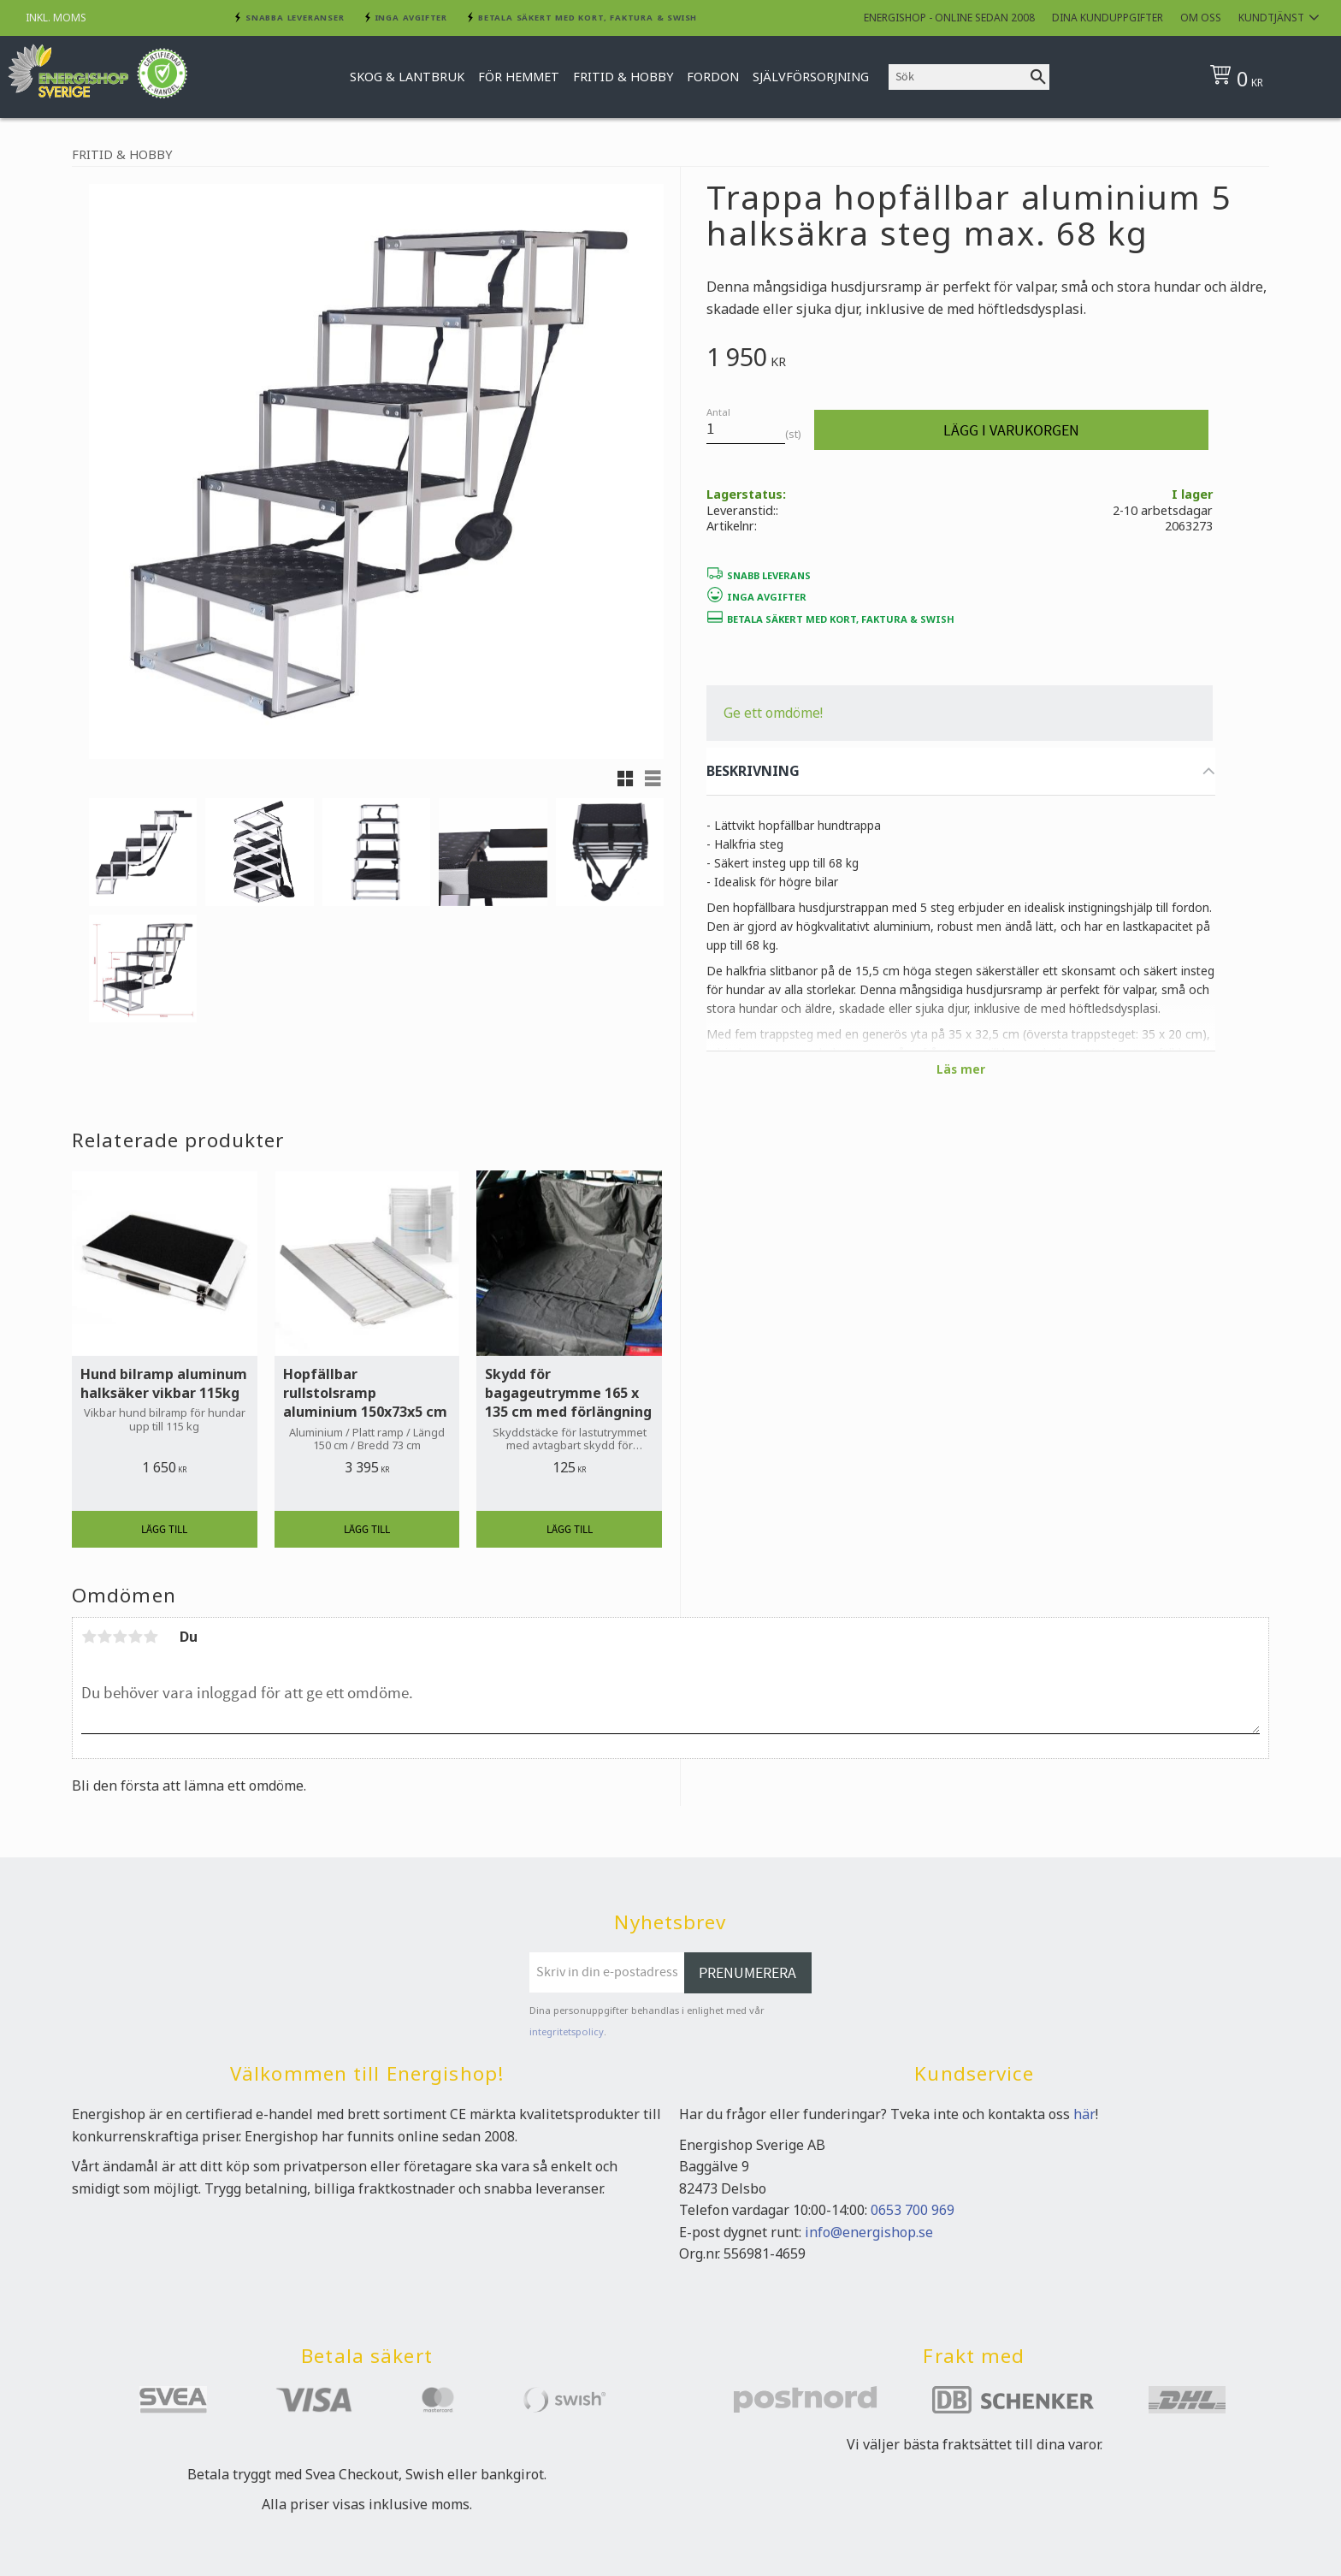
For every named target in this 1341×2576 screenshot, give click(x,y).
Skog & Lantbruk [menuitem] (407, 76)
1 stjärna (89, 1636)
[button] (625, 778)
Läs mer (960, 1069)
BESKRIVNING (753, 770)
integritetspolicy (566, 2031)
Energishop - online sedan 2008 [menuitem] (949, 17)
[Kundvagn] (1263, 77)
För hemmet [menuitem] (518, 76)
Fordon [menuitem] (713, 76)
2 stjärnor (104, 1636)
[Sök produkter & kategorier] (958, 77)
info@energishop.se (869, 2232)
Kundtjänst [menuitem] (1271, 17)
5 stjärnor (150, 1636)
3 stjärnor (119, 1636)
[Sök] (1038, 77)
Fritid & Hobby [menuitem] (623, 76)
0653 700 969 (912, 2209)
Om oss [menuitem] (1200, 17)
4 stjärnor (135, 1636)
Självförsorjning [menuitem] (811, 76)
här (1084, 2114)
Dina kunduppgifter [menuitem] (1107, 17)
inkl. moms (56, 17)
